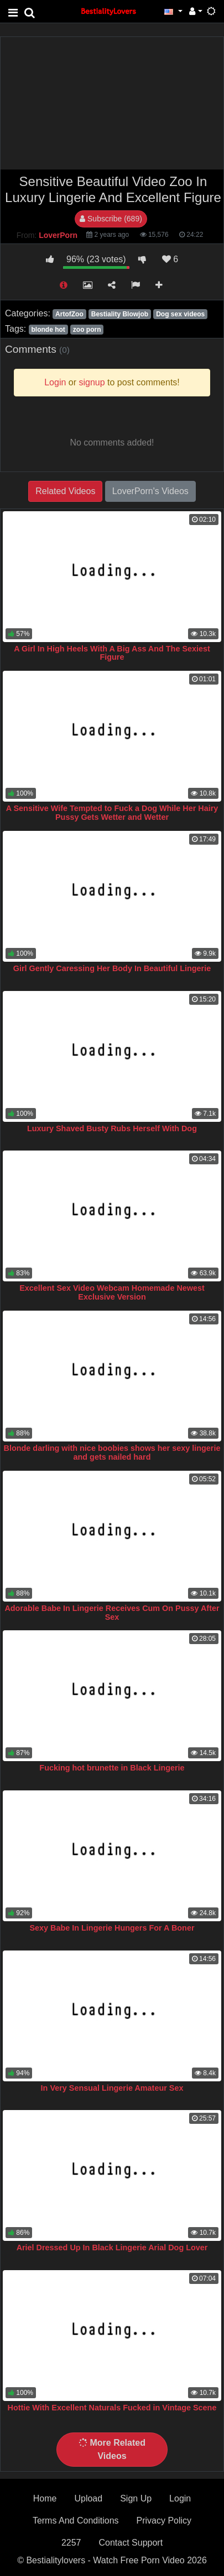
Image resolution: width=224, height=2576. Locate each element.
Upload (88, 2498)
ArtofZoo (69, 314)
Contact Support (130, 2542)
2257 (71, 2542)
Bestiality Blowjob (119, 314)
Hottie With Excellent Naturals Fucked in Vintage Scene (112, 2407)
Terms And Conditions (76, 2520)
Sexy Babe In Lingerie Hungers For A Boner (111, 1927)
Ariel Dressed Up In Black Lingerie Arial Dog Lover (112, 2247)
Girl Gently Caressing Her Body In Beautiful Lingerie (112, 968)
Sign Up (136, 2498)
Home (45, 2498)
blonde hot (48, 329)
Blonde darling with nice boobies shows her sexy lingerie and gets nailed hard (112, 1452)
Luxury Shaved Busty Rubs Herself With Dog (112, 1128)
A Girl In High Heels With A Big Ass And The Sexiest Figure (112, 653)
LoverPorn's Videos (150, 491)
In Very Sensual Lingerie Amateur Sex (112, 2088)
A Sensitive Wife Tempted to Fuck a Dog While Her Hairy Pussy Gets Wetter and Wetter (112, 812)
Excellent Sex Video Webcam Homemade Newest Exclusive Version (112, 1292)
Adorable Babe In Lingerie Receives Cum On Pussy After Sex (111, 1612)
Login (180, 2498)
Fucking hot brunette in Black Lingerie (111, 1767)
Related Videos (65, 491)
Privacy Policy (164, 2520)
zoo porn (87, 329)
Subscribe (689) (111, 218)
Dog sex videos (180, 314)
